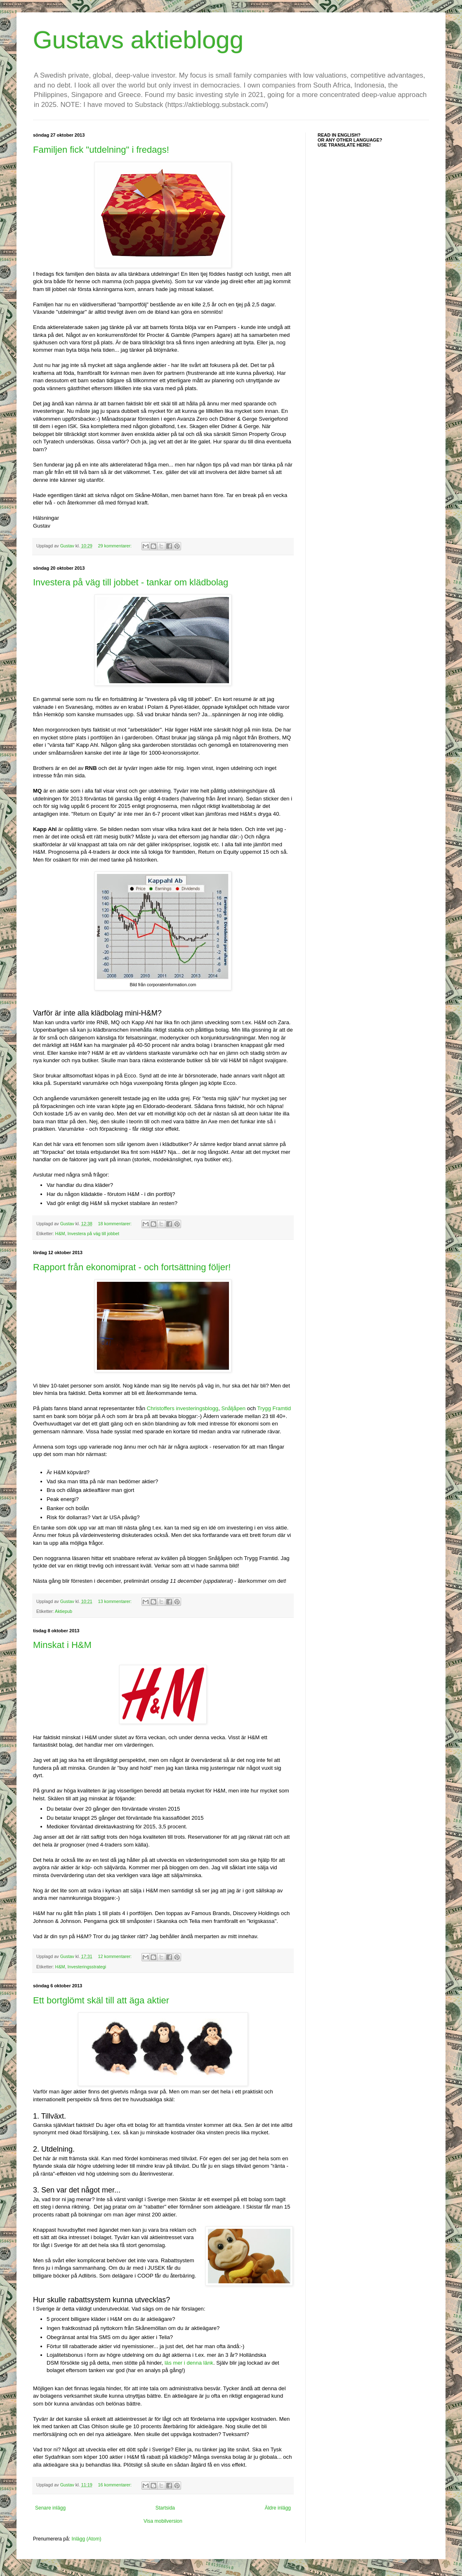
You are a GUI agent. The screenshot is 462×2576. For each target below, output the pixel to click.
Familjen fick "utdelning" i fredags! (101, 149)
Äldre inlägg (278, 2508)
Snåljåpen (233, 1408)
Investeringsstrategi (87, 1966)
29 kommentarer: (115, 545)
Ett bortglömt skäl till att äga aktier (101, 2000)
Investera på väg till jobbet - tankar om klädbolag (130, 582)
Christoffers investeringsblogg (182, 1408)
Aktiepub (63, 1611)
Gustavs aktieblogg (138, 40)
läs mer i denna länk (189, 2363)
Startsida (165, 2508)
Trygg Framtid (274, 1408)
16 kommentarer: (115, 2484)
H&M (60, 1233)
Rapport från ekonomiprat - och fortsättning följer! (132, 1267)
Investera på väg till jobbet (93, 1233)
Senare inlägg (50, 2508)
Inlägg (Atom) (86, 2539)
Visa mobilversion (163, 2521)
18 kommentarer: (115, 1223)
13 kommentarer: (115, 1601)
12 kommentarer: (115, 1956)
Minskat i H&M (62, 1645)
